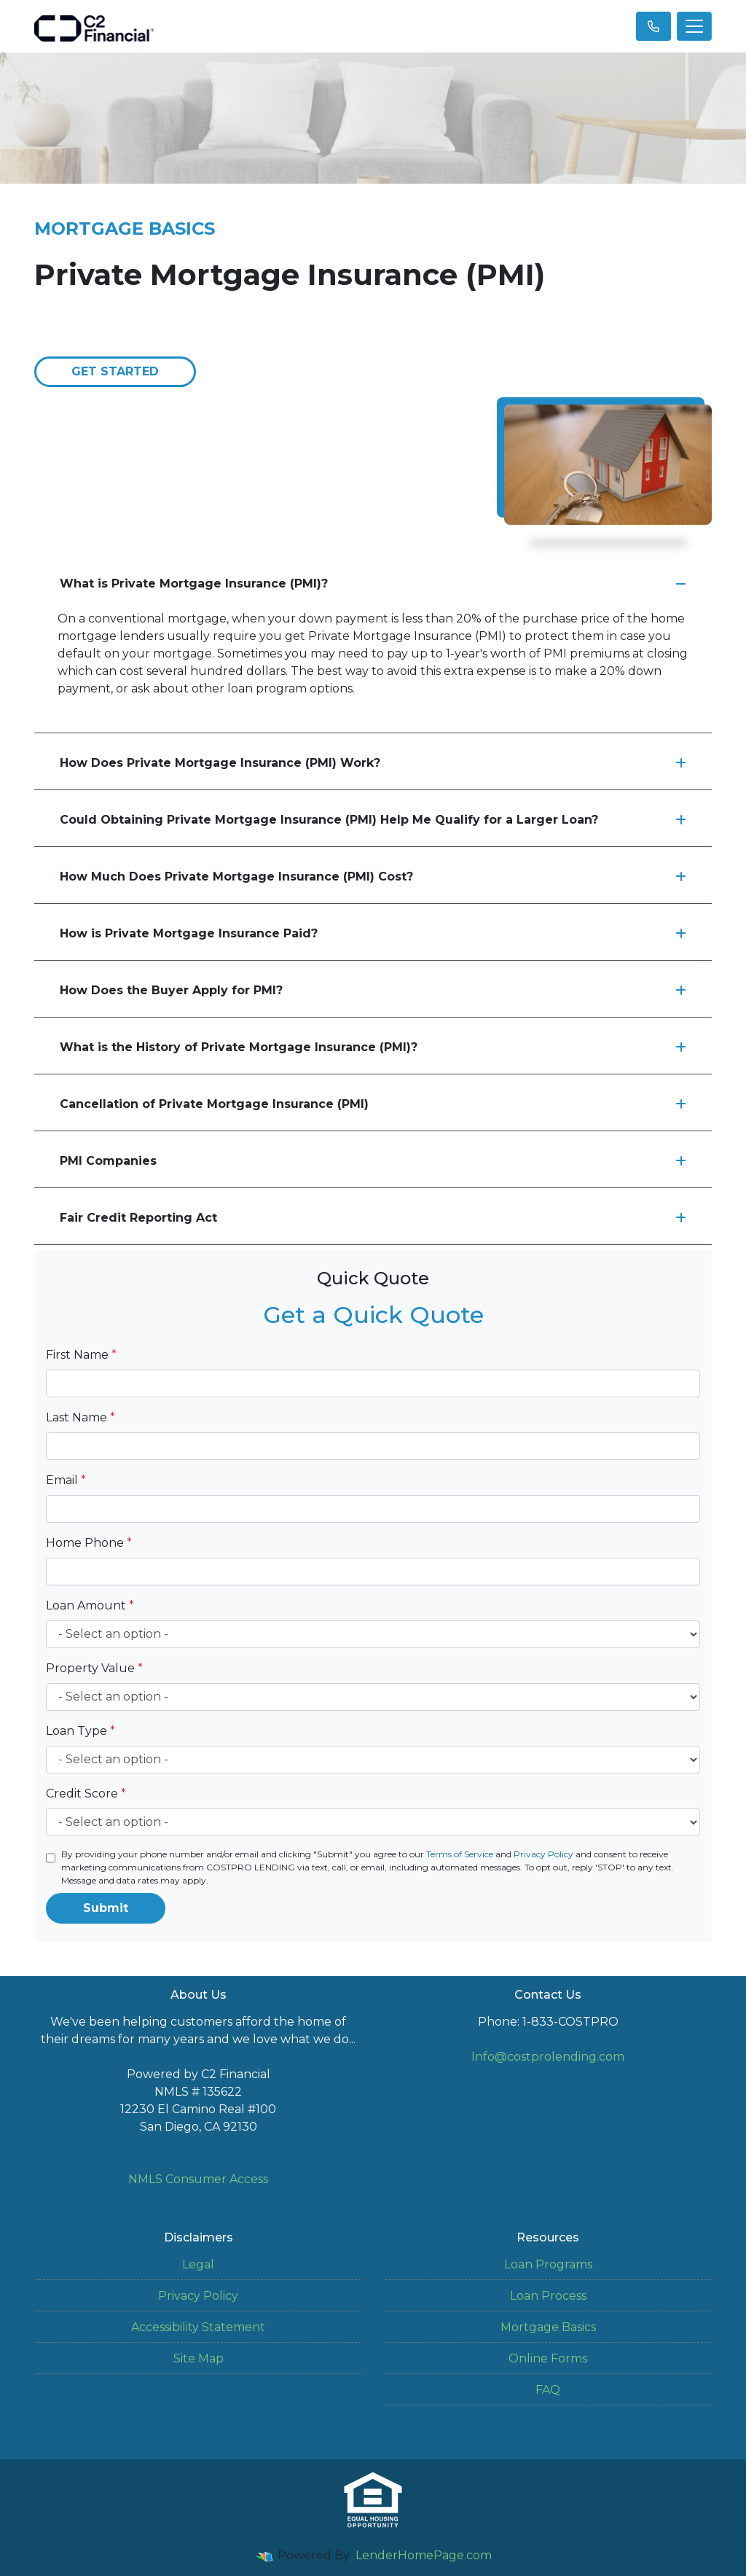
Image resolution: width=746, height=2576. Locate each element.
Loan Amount (90, 1605)
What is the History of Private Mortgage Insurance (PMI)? (373, 1047)
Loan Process (548, 2296)
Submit (105, 1908)
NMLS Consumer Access (198, 2179)
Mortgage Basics (548, 2327)
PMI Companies (373, 1161)
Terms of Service (459, 1854)
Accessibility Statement (198, 2327)
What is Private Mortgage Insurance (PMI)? (373, 583)
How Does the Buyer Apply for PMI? (373, 990)
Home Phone (89, 1543)
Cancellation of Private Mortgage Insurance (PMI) (373, 1104)
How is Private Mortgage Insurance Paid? (373, 933)
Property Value (94, 1668)
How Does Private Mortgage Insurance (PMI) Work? (373, 763)
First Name (81, 1355)
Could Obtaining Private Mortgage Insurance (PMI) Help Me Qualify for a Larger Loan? (373, 820)
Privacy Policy (543, 1854)
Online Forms (548, 2358)
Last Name (80, 1417)
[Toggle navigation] (694, 26)
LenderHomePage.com (424, 2555)
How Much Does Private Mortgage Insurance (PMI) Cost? (373, 876)
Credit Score (86, 1793)
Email (66, 1480)
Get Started (115, 371)
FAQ (547, 2390)
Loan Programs (548, 2264)
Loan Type (80, 1731)
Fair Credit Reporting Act (373, 1218)
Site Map (198, 2358)
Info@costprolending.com (547, 2057)
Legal (198, 2264)
